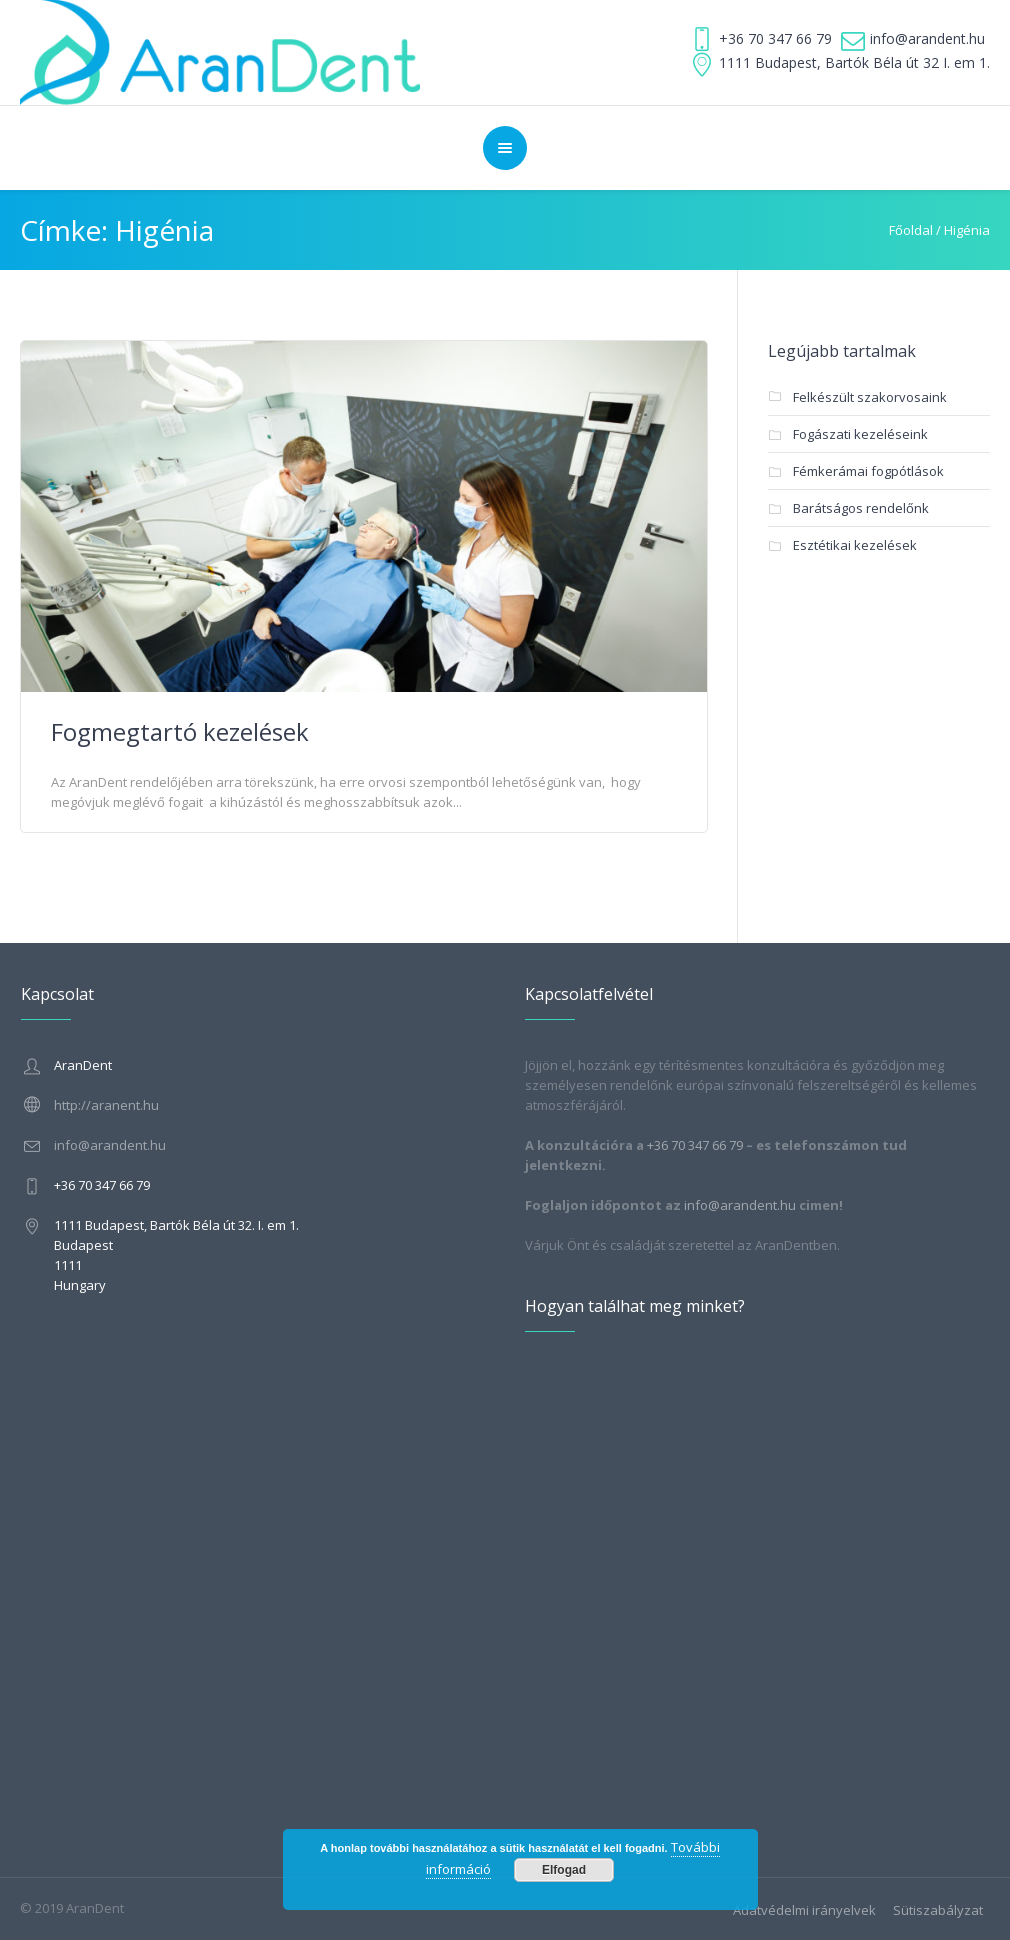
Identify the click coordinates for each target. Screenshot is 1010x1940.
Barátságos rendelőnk (861, 508)
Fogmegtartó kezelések (180, 731)
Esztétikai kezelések (855, 545)
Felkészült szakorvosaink (870, 397)
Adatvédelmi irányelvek (804, 1910)
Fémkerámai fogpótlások (868, 471)
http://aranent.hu (106, 1105)
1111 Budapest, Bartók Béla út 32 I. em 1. (854, 62)
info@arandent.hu (927, 38)
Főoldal (911, 230)
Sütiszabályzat (938, 1910)
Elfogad (564, 1870)
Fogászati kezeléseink (860, 434)
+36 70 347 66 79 (775, 38)
